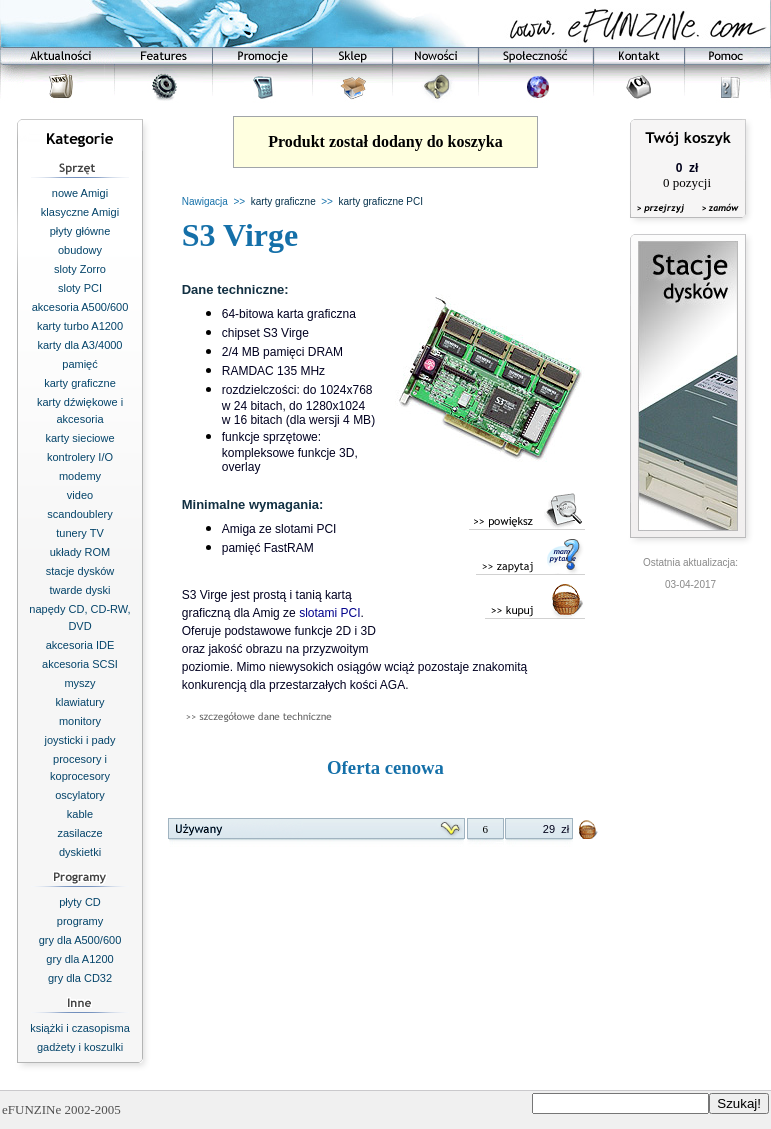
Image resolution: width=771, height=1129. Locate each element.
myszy (79, 683)
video (80, 495)
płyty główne (80, 231)
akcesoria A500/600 (80, 307)
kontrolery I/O (80, 457)
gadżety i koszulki (80, 1047)
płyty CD (80, 902)
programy (80, 921)
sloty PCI (80, 288)
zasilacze (79, 833)
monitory (80, 721)
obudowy (80, 250)
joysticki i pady (80, 740)
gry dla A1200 (79, 959)
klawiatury (80, 702)
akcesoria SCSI (80, 664)
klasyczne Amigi (80, 212)
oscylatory (80, 795)
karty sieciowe (79, 438)
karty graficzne (80, 383)
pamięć (79, 364)
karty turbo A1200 (80, 326)
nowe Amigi (80, 193)
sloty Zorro (80, 269)
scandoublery (79, 514)
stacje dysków (80, 571)
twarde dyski (79, 590)
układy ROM (80, 552)
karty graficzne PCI (381, 201)
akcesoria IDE (80, 645)
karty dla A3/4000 (79, 345)
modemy (80, 476)
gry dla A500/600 (80, 940)
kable (80, 814)
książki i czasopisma (80, 1028)
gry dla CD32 (80, 978)
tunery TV (80, 533)
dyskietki (80, 852)
